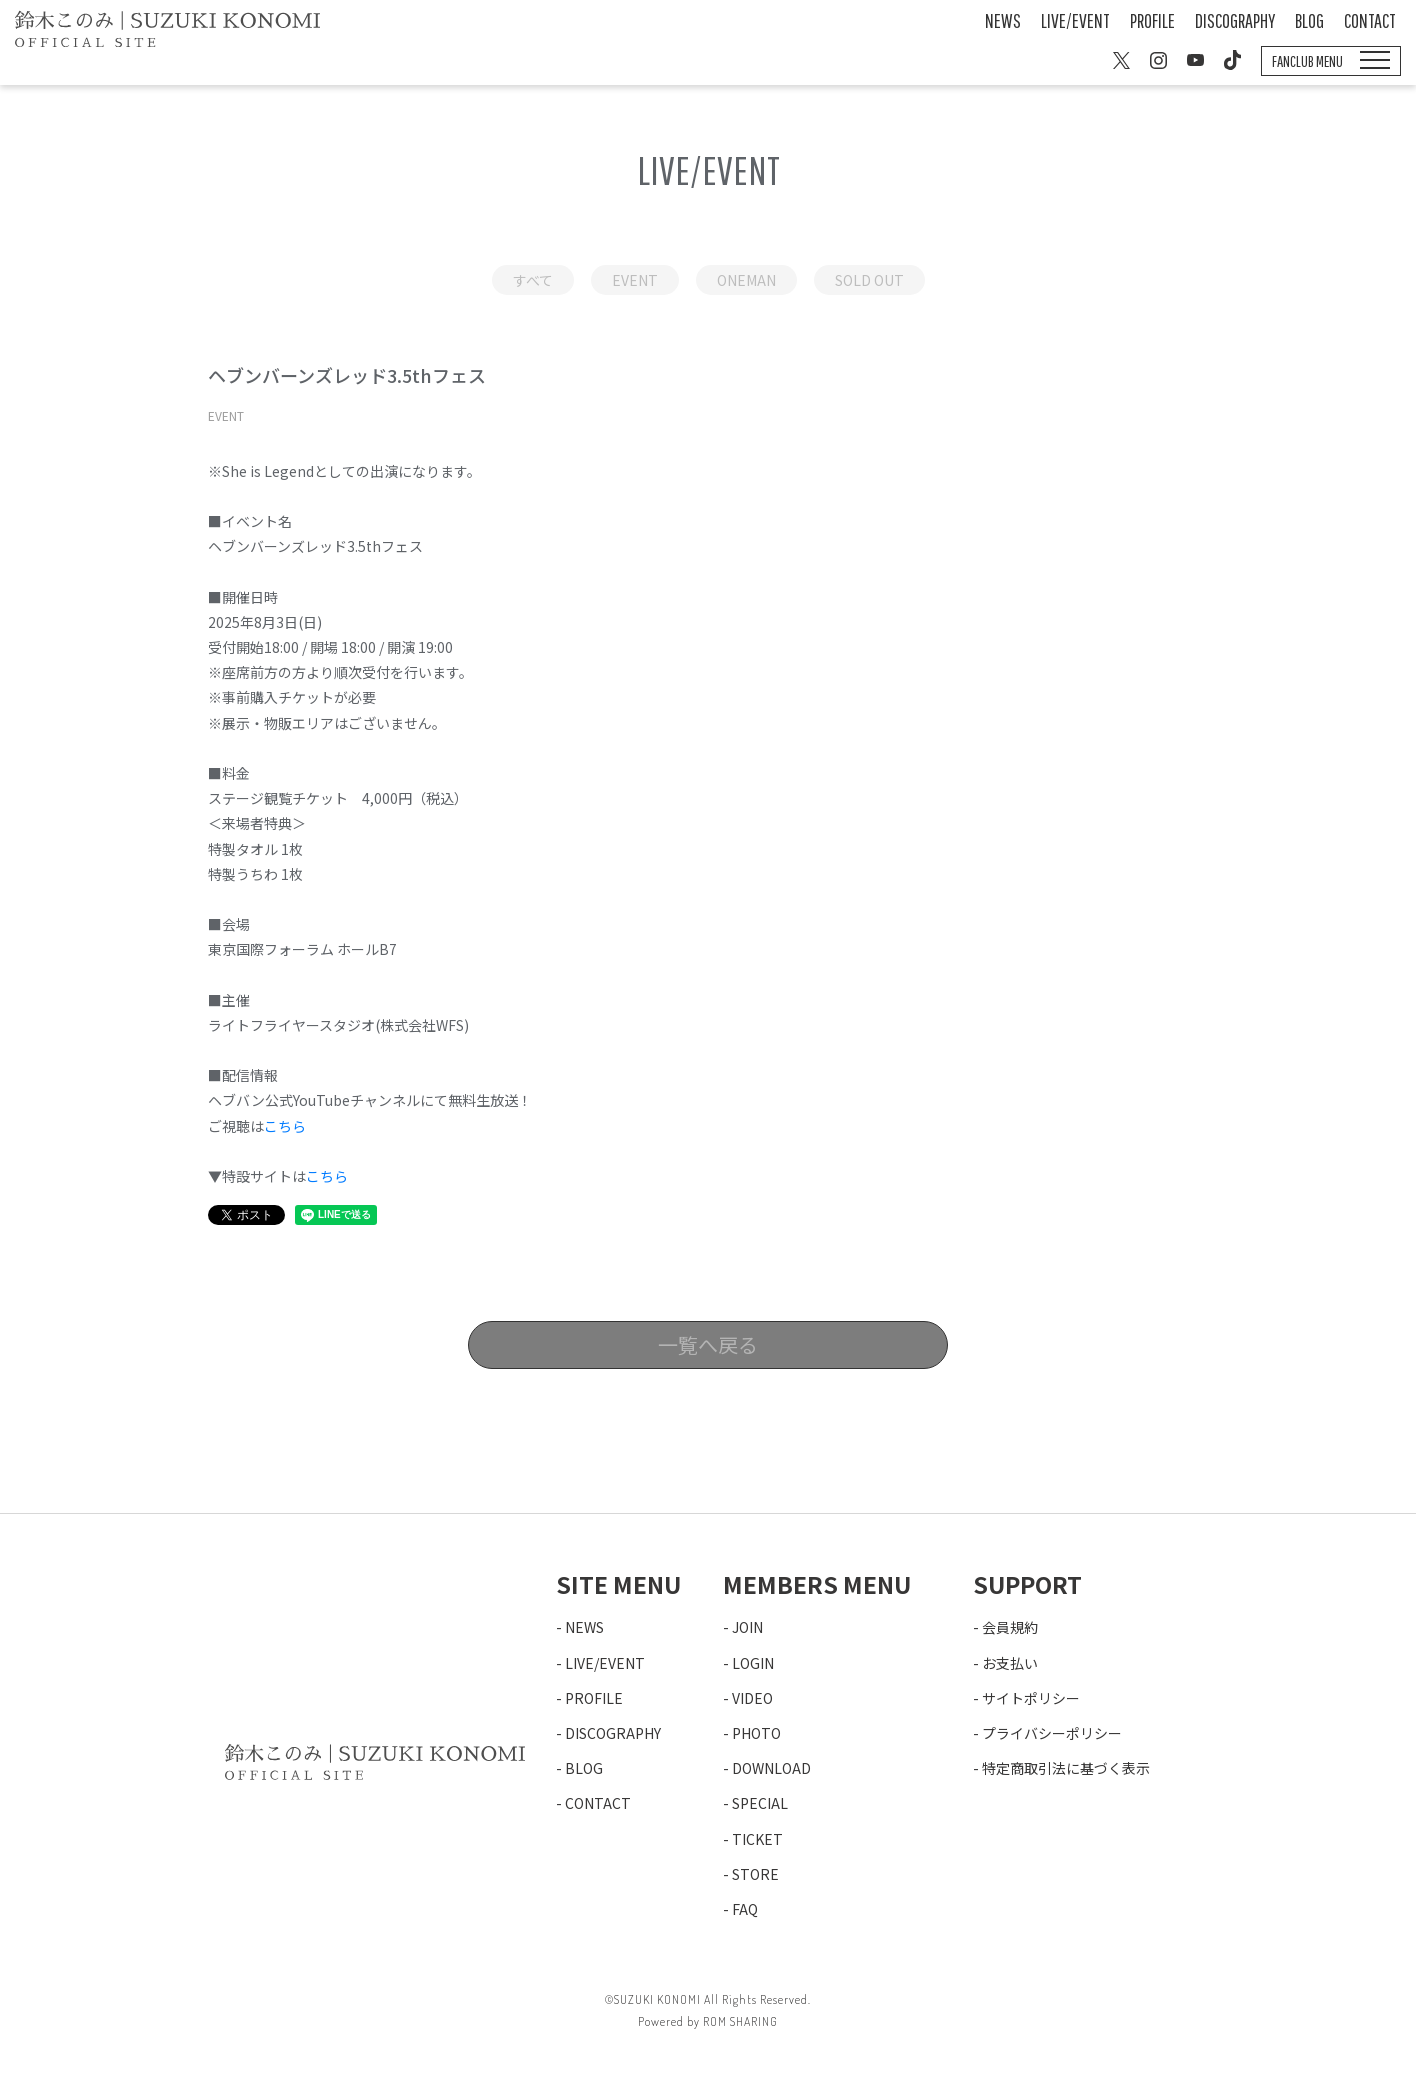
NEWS (1003, 20)
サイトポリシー (1031, 1698)
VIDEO (752, 1698)
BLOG (1309, 20)
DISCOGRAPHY (1235, 20)
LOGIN (753, 1663)
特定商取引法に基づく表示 (1066, 1768)
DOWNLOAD (771, 1768)
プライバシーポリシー (1052, 1733)
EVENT (635, 280)
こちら (285, 1126)
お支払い (1010, 1663)
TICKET (757, 1839)
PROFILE (1152, 20)
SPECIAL (760, 1803)
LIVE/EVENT (1075, 20)
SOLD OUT (869, 280)
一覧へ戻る (708, 1344)
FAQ (745, 1909)
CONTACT (1370, 20)
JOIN (747, 1627)
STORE (755, 1874)
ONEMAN (746, 280)
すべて (533, 280)
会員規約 (1010, 1627)
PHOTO (756, 1733)
